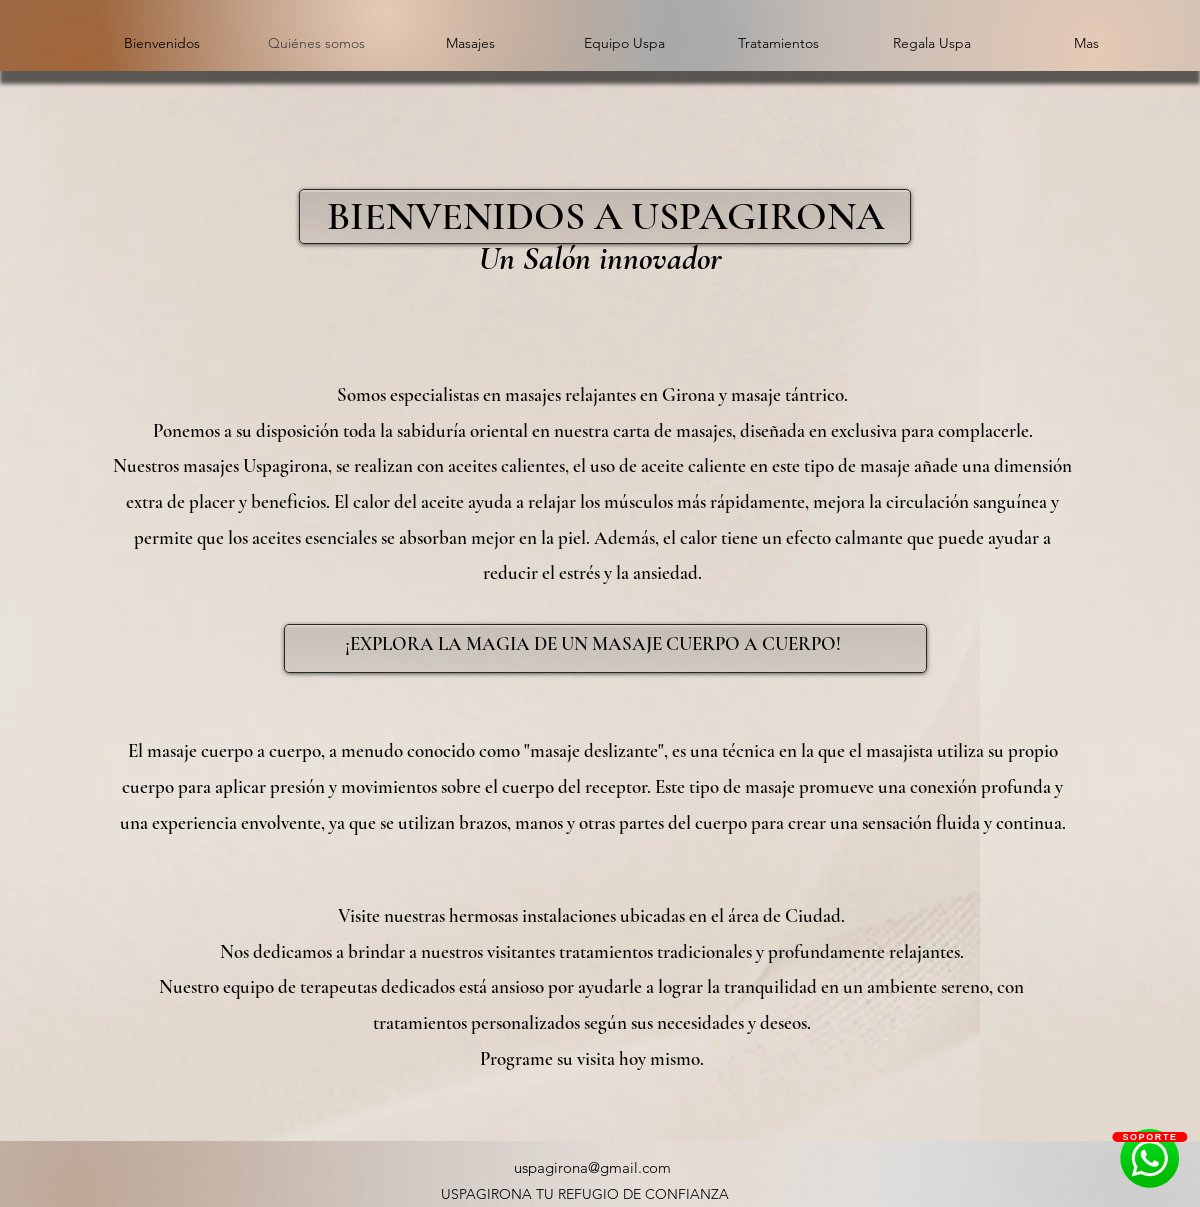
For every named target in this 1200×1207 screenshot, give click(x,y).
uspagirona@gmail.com (592, 1167)
